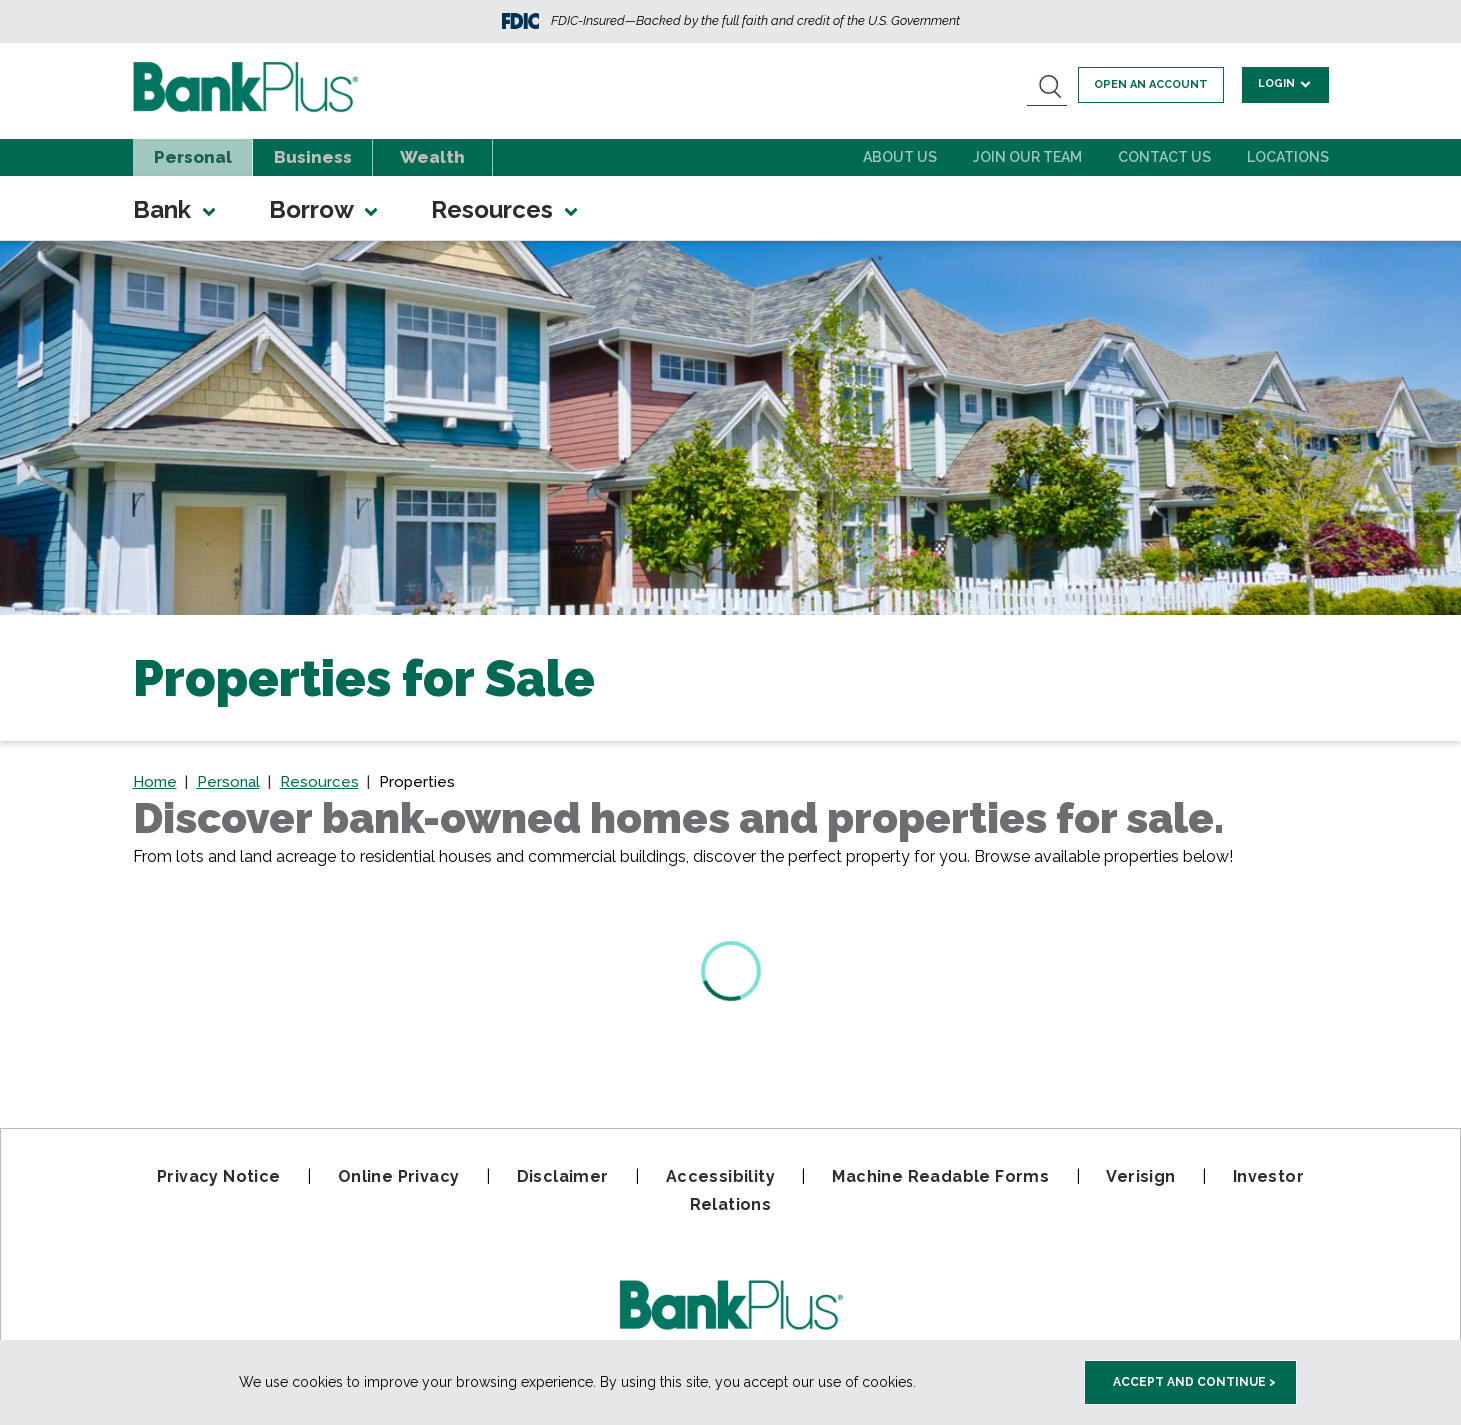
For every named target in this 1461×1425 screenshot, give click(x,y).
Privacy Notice (219, 1176)
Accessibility (720, 1176)
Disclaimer (563, 1176)
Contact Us (1164, 157)
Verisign (1140, 1176)
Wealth (432, 157)
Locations (1288, 157)
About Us (900, 157)
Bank (176, 209)
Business (313, 157)
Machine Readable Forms (940, 1176)
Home (155, 782)
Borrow (325, 209)
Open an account (1157, 84)
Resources (506, 209)
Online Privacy (399, 1176)
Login (1287, 83)
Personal (193, 157)
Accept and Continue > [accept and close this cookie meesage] (1194, 1382)
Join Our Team (1027, 157)
